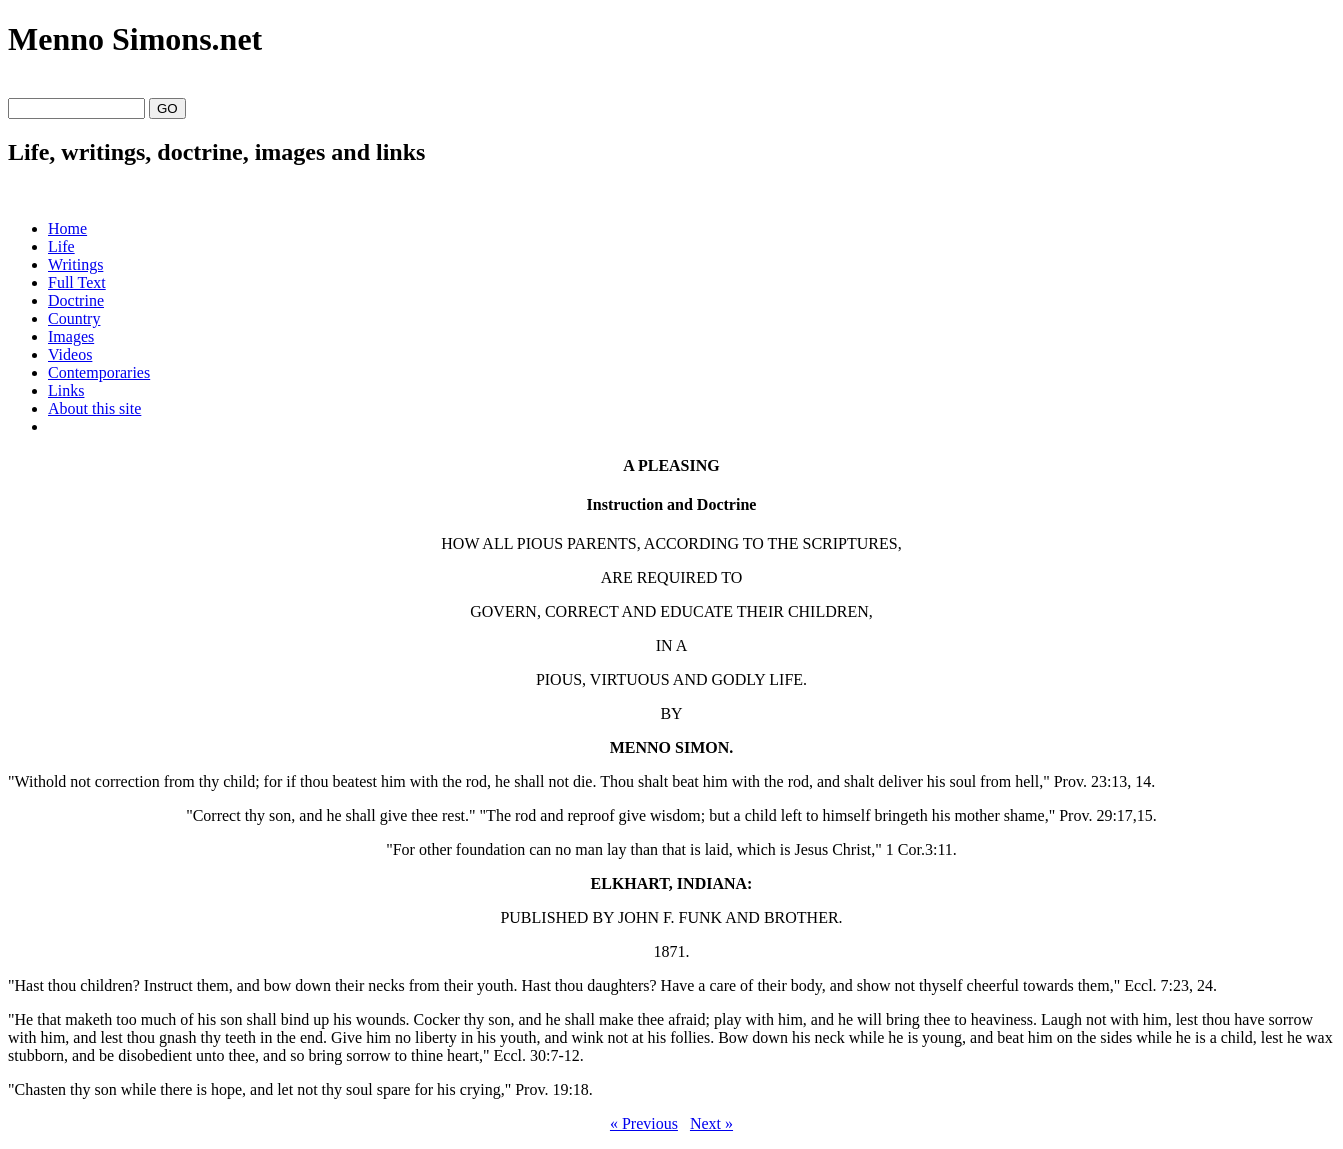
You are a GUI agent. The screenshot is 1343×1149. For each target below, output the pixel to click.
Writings (75, 264)
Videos (70, 354)
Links (66, 390)
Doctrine (76, 300)
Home (67, 228)
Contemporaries (99, 372)
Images (71, 336)
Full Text (77, 282)
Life (61, 246)
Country (74, 318)
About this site (94, 408)
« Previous (644, 1123)
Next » (711, 1123)
